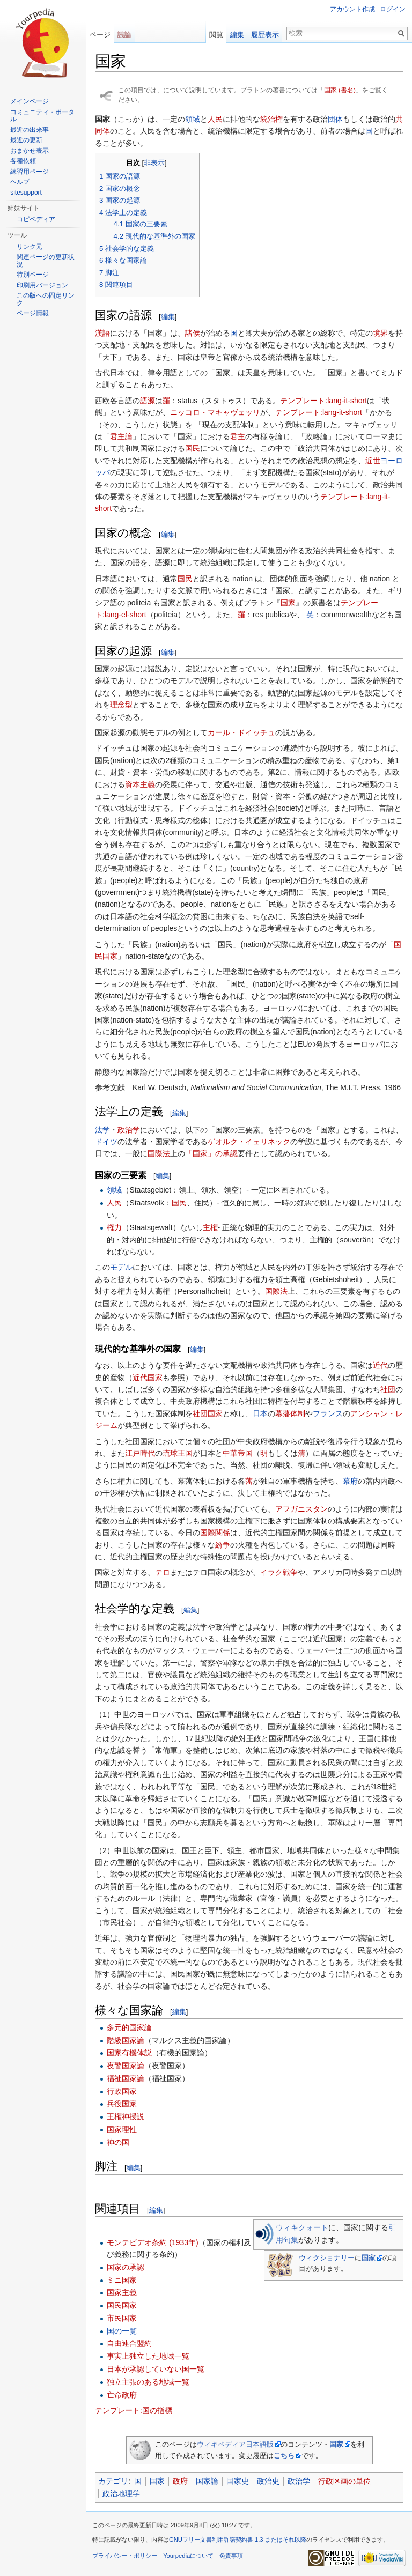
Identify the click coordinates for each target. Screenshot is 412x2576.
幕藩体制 (290, 1413)
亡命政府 (122, 2394)
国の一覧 (122, 2331)
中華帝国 (238, 1453)
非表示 (154, 163)
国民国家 (122, 2305)
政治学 (128, 1130)
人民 (215, 119)
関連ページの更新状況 (46, 260)
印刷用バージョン (42, 285)
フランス (328, 1413)
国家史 (237, 2481)
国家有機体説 (129, 2052)
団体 (335, 119)
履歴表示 (265, 35)
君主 (237, 436)
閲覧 (216, 35)
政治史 (268, 2481)
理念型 (121, 704)
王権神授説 (125, 2116)
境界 (380, 333)
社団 (387, 1389)
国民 (192, 448)
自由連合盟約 (129, 2343)
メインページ (29, 101)
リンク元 (29, 246)
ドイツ (106, 1141)
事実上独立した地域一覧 (148, 2356)
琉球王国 (178, 1453)
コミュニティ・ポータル (42, 115)
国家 (288, 602)
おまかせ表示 (29, 150)
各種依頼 (23, 161)
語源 (147, 400)
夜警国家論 (125, 2065)
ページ (100, 35)
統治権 (271, 119)
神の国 (118, 2142)
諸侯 (192, 333)
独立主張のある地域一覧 (148, 2382)
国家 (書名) (340, 89)
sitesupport (26, 192)
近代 (380, 1365)
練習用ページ (29, 171)
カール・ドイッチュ (241, 732)
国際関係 (215, 1532)
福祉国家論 (125, 2078)
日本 (260, 1413)
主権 (210, 1227)
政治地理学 (121, 2493)
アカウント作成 (352, 9)
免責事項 (231, 2555)
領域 (192, 119)
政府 (180, 2481)
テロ (162, 1572)
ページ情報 (33, 313)
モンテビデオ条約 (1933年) (152, 2242)
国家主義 (122, 2292)
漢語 (102, 333)
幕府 (350, 1481)
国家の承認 (125, 2267)
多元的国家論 (129, 2027)
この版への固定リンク (46, 299)
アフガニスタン (301, 1509)
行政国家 (122, 2091)
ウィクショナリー (327, 2258)
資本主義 (140, 784)
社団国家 (208, 1413)
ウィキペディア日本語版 (235, 2444)
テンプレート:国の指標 (133, 2410)
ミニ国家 (122, 2280)
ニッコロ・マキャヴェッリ (215, 412)
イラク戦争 (279, 1572)
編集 (168, 317)
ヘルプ (20, 182)
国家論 (207, 2481)
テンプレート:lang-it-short (323, 400)
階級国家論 (125, 2040)
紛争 (222, 1545)
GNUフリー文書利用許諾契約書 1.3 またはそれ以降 (237, 2539)
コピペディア (36, 219)
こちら (284, 2456)
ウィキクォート (302, 2227)
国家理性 (122, 2129)
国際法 (159, 1153)
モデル (121, 1267)
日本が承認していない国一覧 (155, 2369)
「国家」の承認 (211, 1153)
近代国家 (148, 1377)
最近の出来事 (29, 130)
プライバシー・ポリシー (124, 2555)
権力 (114, 1227)
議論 (124, 35)
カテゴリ (113, 2481)
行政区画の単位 (344, 2481)
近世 (372, 460)
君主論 (121, 436)
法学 (102, 1130)
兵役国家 (122, 2103)
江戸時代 (140, 1453)
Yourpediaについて (188, 2555)
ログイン (393, 9)
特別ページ (33, 274)
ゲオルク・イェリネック (249, 1141)
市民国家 (122, 2318)
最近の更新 (26, 140)
